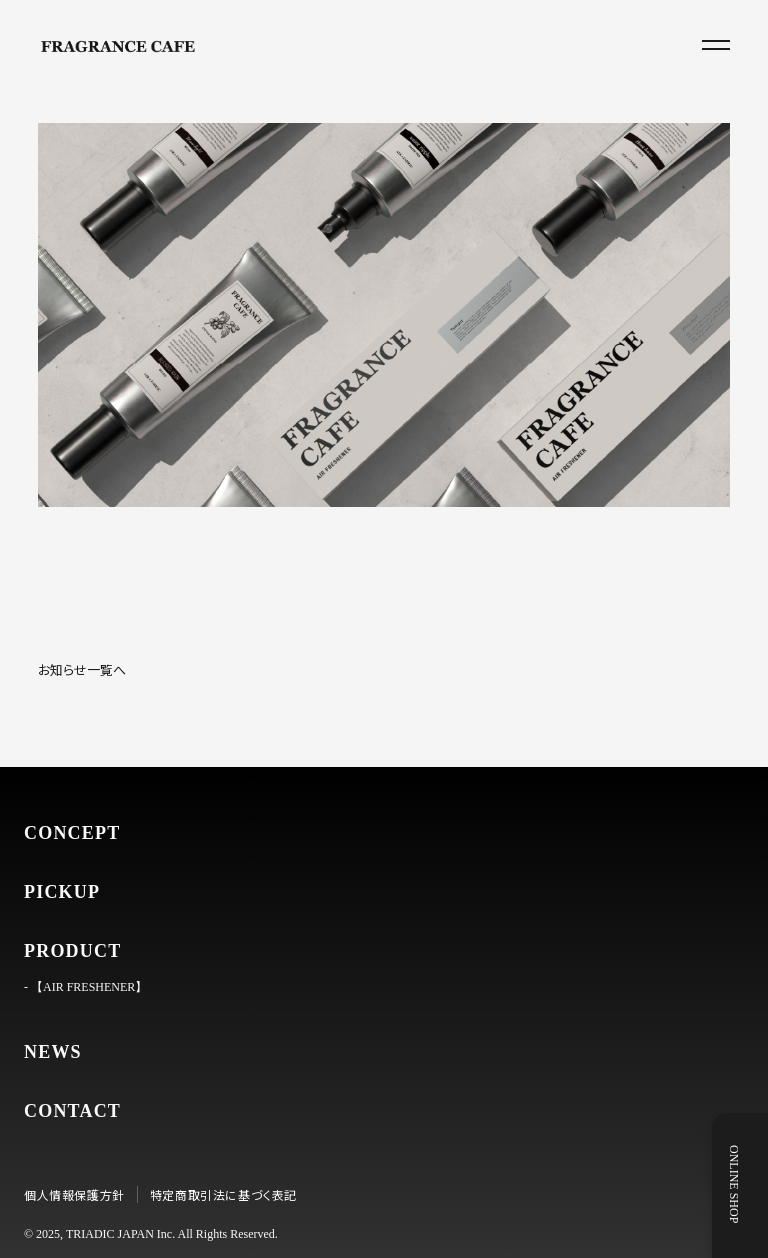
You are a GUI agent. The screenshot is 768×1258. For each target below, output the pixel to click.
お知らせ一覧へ (82, 669)
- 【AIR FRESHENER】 (85, 987)
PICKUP (62, 892)
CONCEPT (72, 833)
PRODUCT (72, 951)
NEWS (53, 1052)
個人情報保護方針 (74, 1194)
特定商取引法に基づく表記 (223, 1194)
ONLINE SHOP (749, 1184)
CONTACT (72, 1111)
